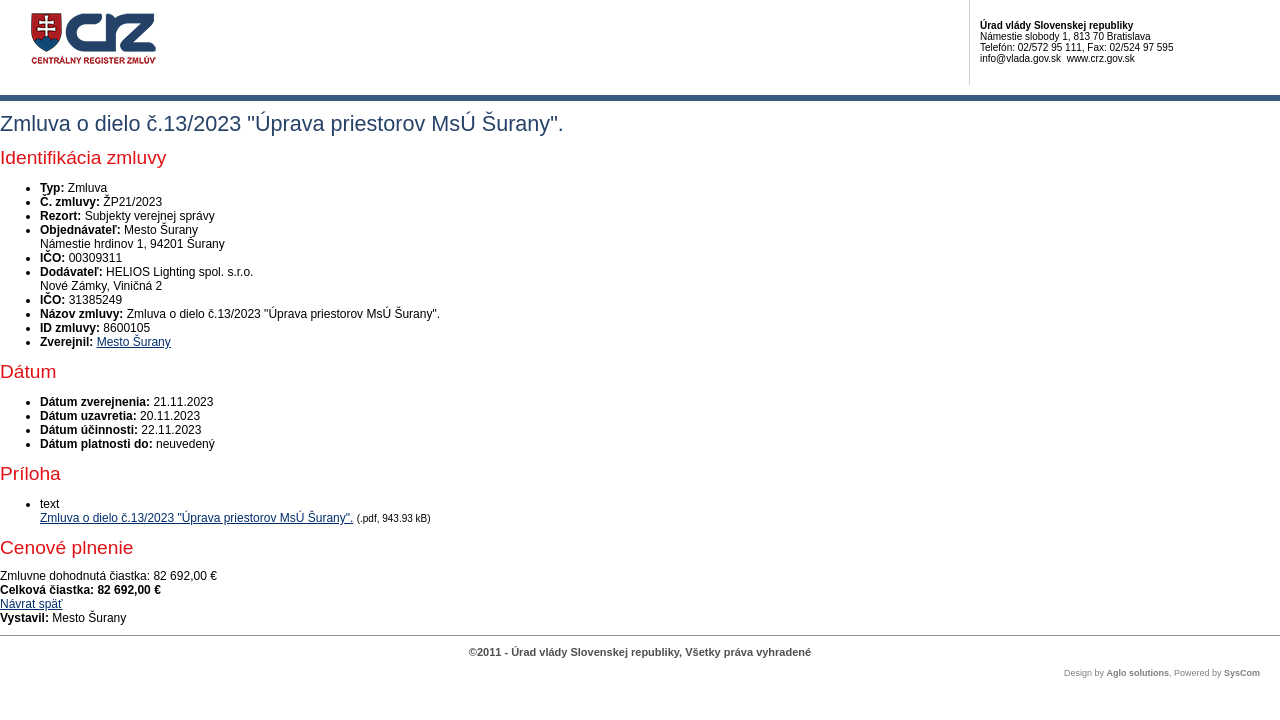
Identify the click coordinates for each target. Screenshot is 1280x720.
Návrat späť (31, 604)
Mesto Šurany (134, 342)
